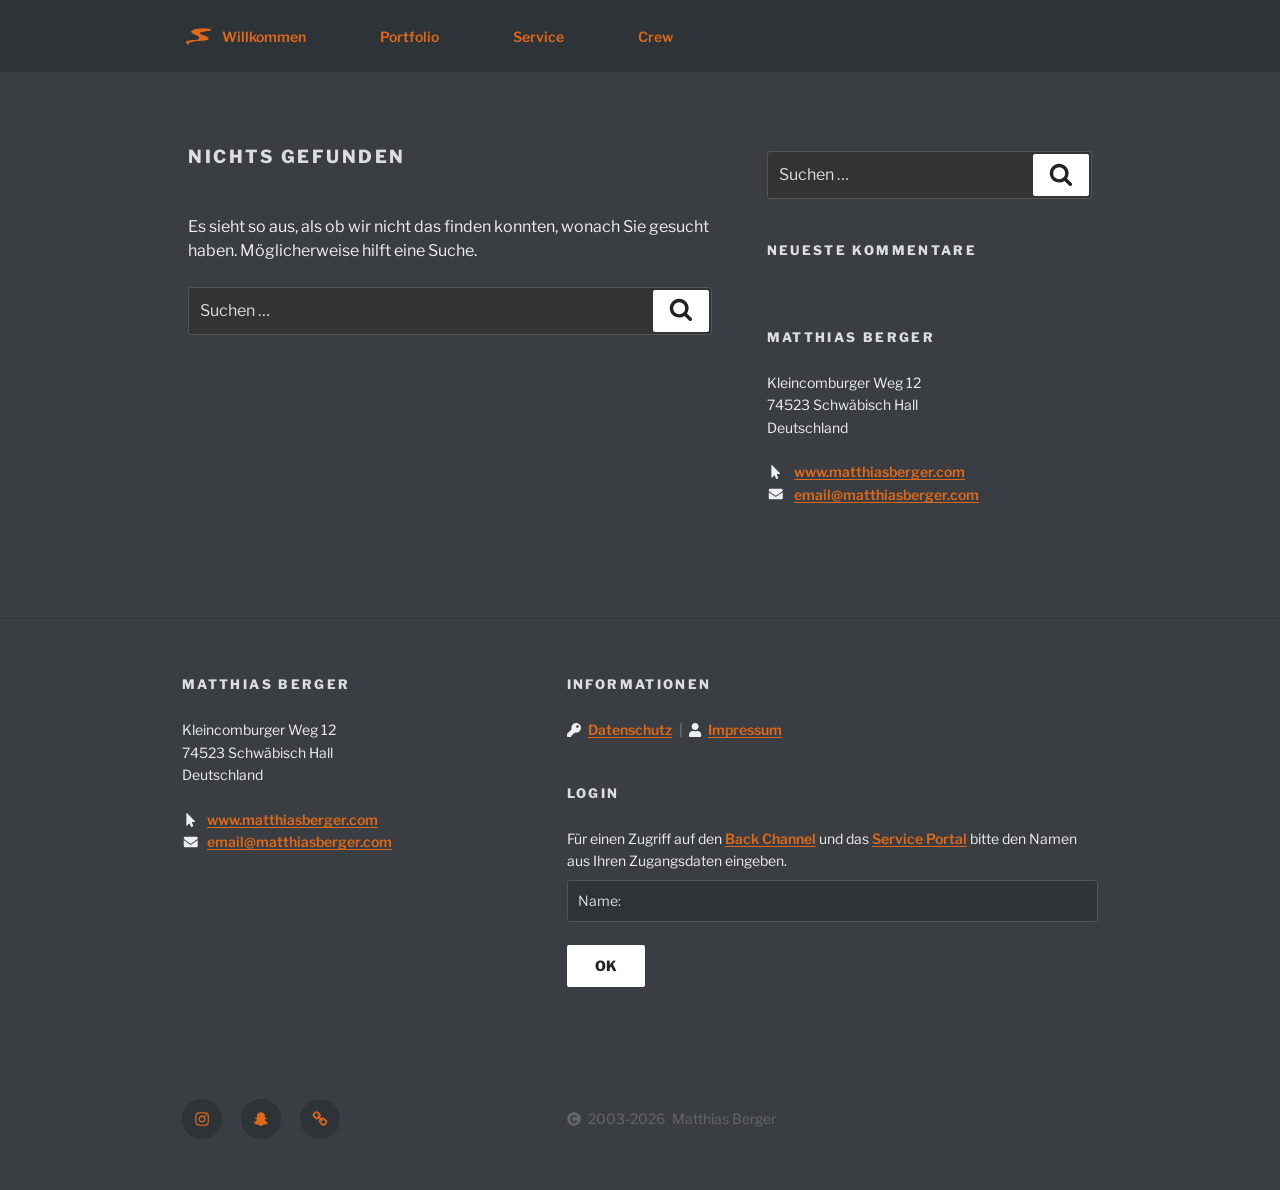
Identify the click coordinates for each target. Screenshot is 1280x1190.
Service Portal (919, 838)
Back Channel (770, 838)
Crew (655, 36)
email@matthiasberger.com (886, 494)
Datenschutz (630, 729)
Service (538, 36)
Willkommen (264, 36)
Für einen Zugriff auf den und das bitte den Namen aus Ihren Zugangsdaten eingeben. (822, 849)
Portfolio (409, 36)
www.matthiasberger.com (879, 471)
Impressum (745, 729)
